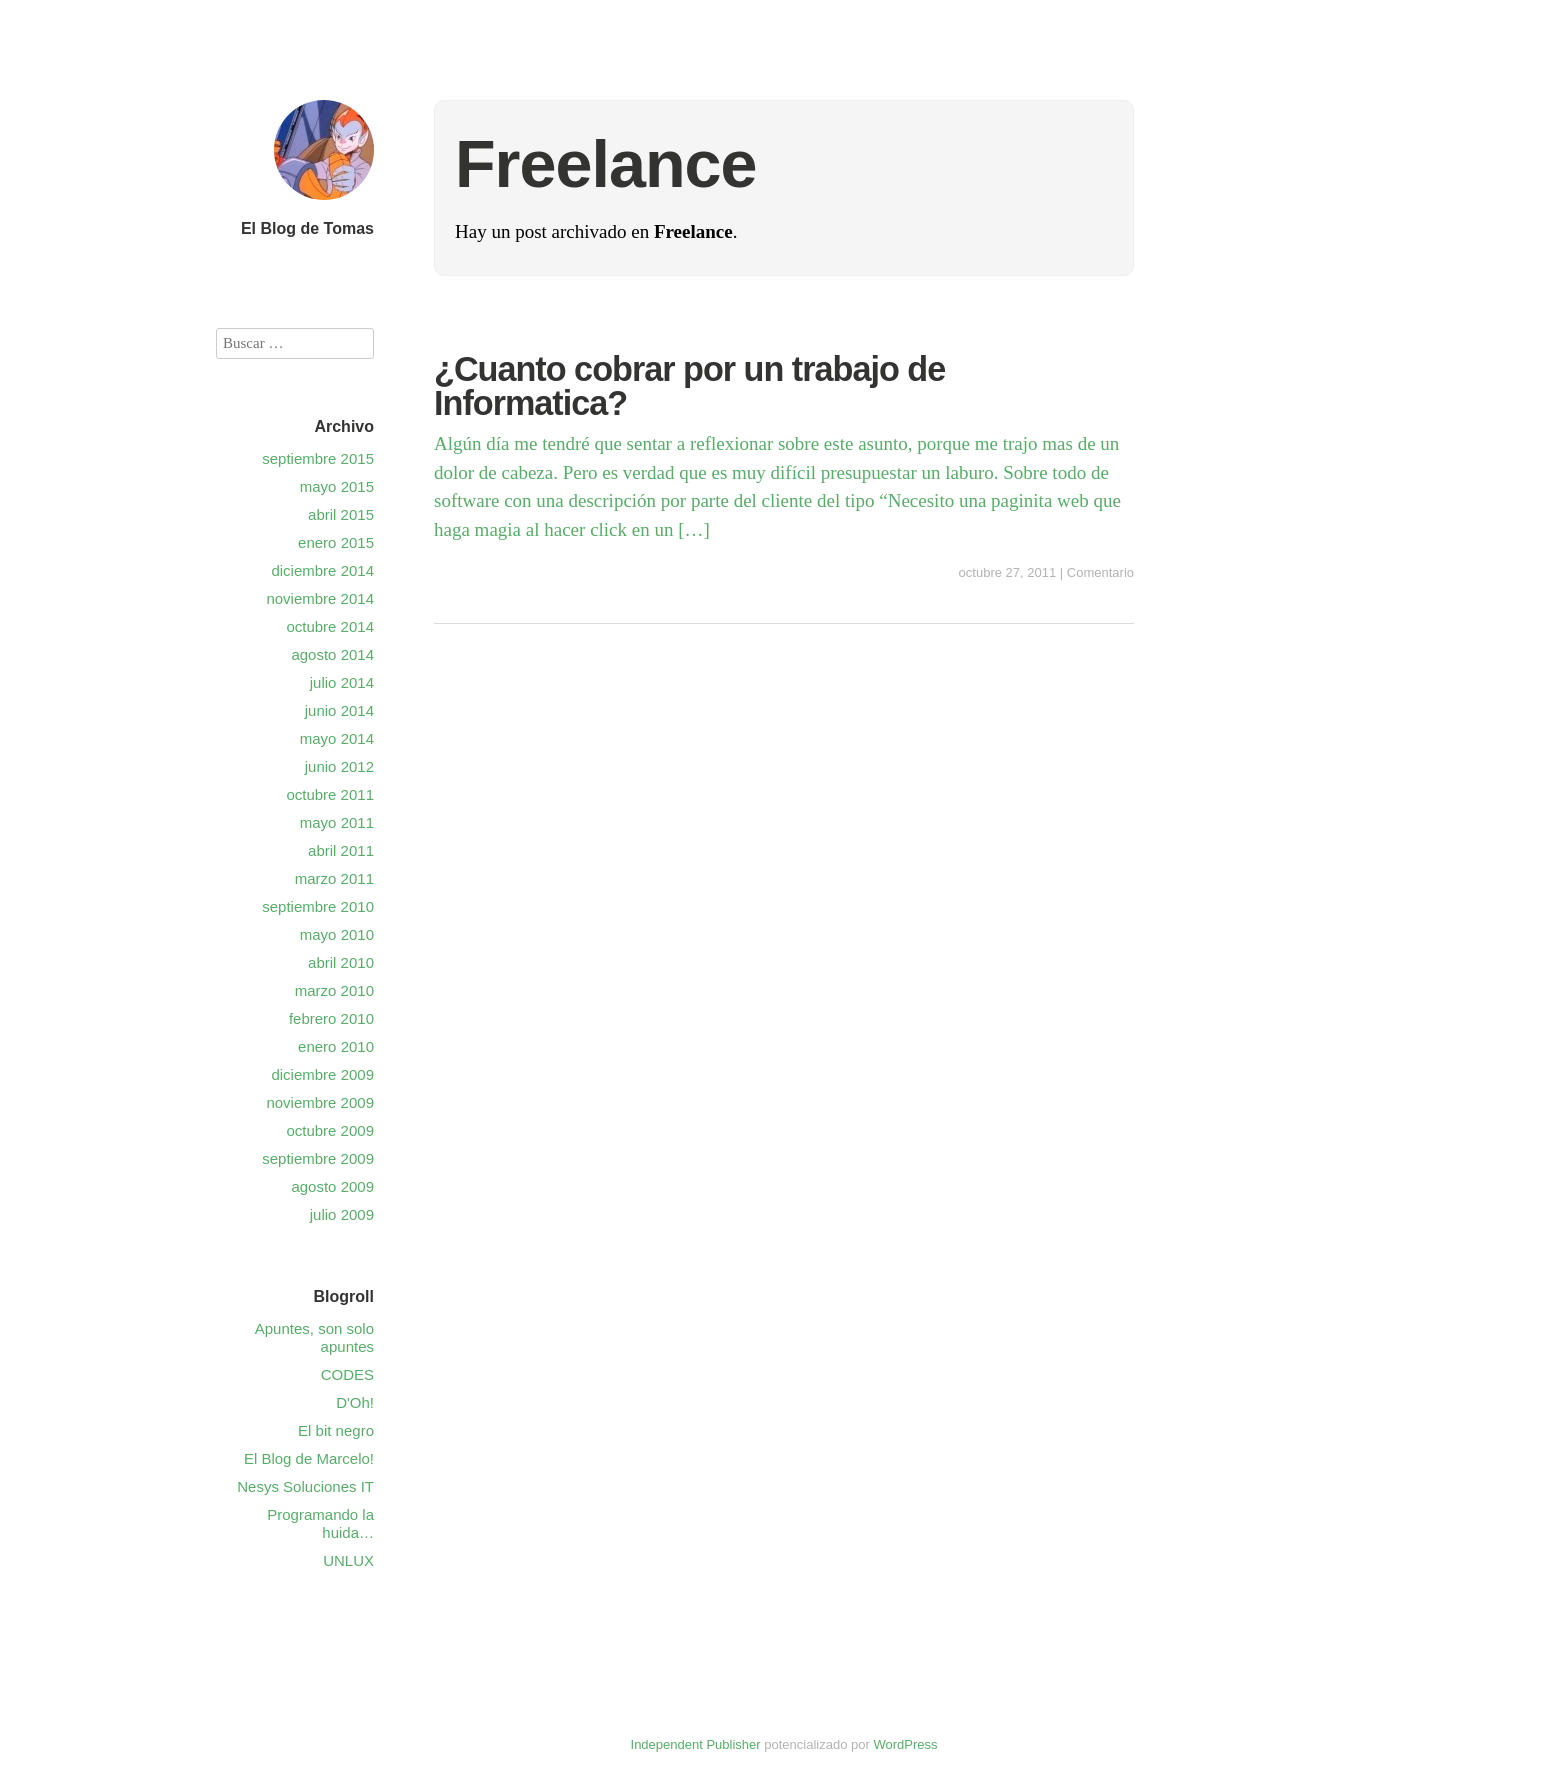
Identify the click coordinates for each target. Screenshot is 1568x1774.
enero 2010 (336, 1046)
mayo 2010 (337, 934)
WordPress (905, 1744)
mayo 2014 (337, 738)
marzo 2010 (334, 990)
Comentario (1100, 572)
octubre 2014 (330, 626)
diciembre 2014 (322, 570)
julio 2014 (342, 682)
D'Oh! (355, 1402)
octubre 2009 (330, 1130)
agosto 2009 (332, 1186)
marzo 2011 (334, 878)
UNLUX (348, 1560)
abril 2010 (341, 962)
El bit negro (336, 1430)
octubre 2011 (330, 794)
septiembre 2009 (318, 1158)
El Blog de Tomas (307, 228)
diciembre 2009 (322, 1074)
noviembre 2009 (320, 1102)
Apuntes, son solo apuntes (314, 1337)
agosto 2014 (332, 654)
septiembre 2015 (318, 458)
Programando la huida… (320, 1523)
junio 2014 (339, 710)
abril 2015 (341, 514)
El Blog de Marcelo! (309, 1458)
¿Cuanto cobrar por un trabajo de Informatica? (689, 386)
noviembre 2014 (320, 598)
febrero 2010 (331, 1018)
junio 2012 (339, 766)
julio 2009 (342, 1214)
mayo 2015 (337, 486)
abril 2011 (341, 850)
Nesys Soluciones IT (305, 1486)
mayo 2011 (337, 822)
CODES (347, 1374)
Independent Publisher (696, 1744)
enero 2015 (336, 542)
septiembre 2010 (318, 906)
